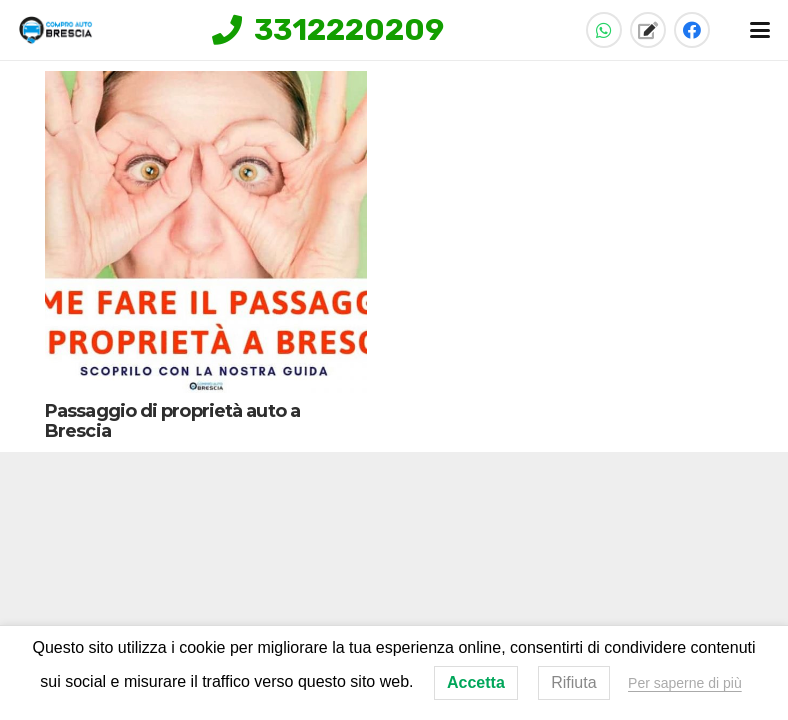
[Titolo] (648, 30)
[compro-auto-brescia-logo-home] (56, 30)
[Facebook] (692, 30)
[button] (760, 30)
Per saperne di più (685, 683)
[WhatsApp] (604, 30)
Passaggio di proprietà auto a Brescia (172, 421)
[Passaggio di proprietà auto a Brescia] (206, 232)
